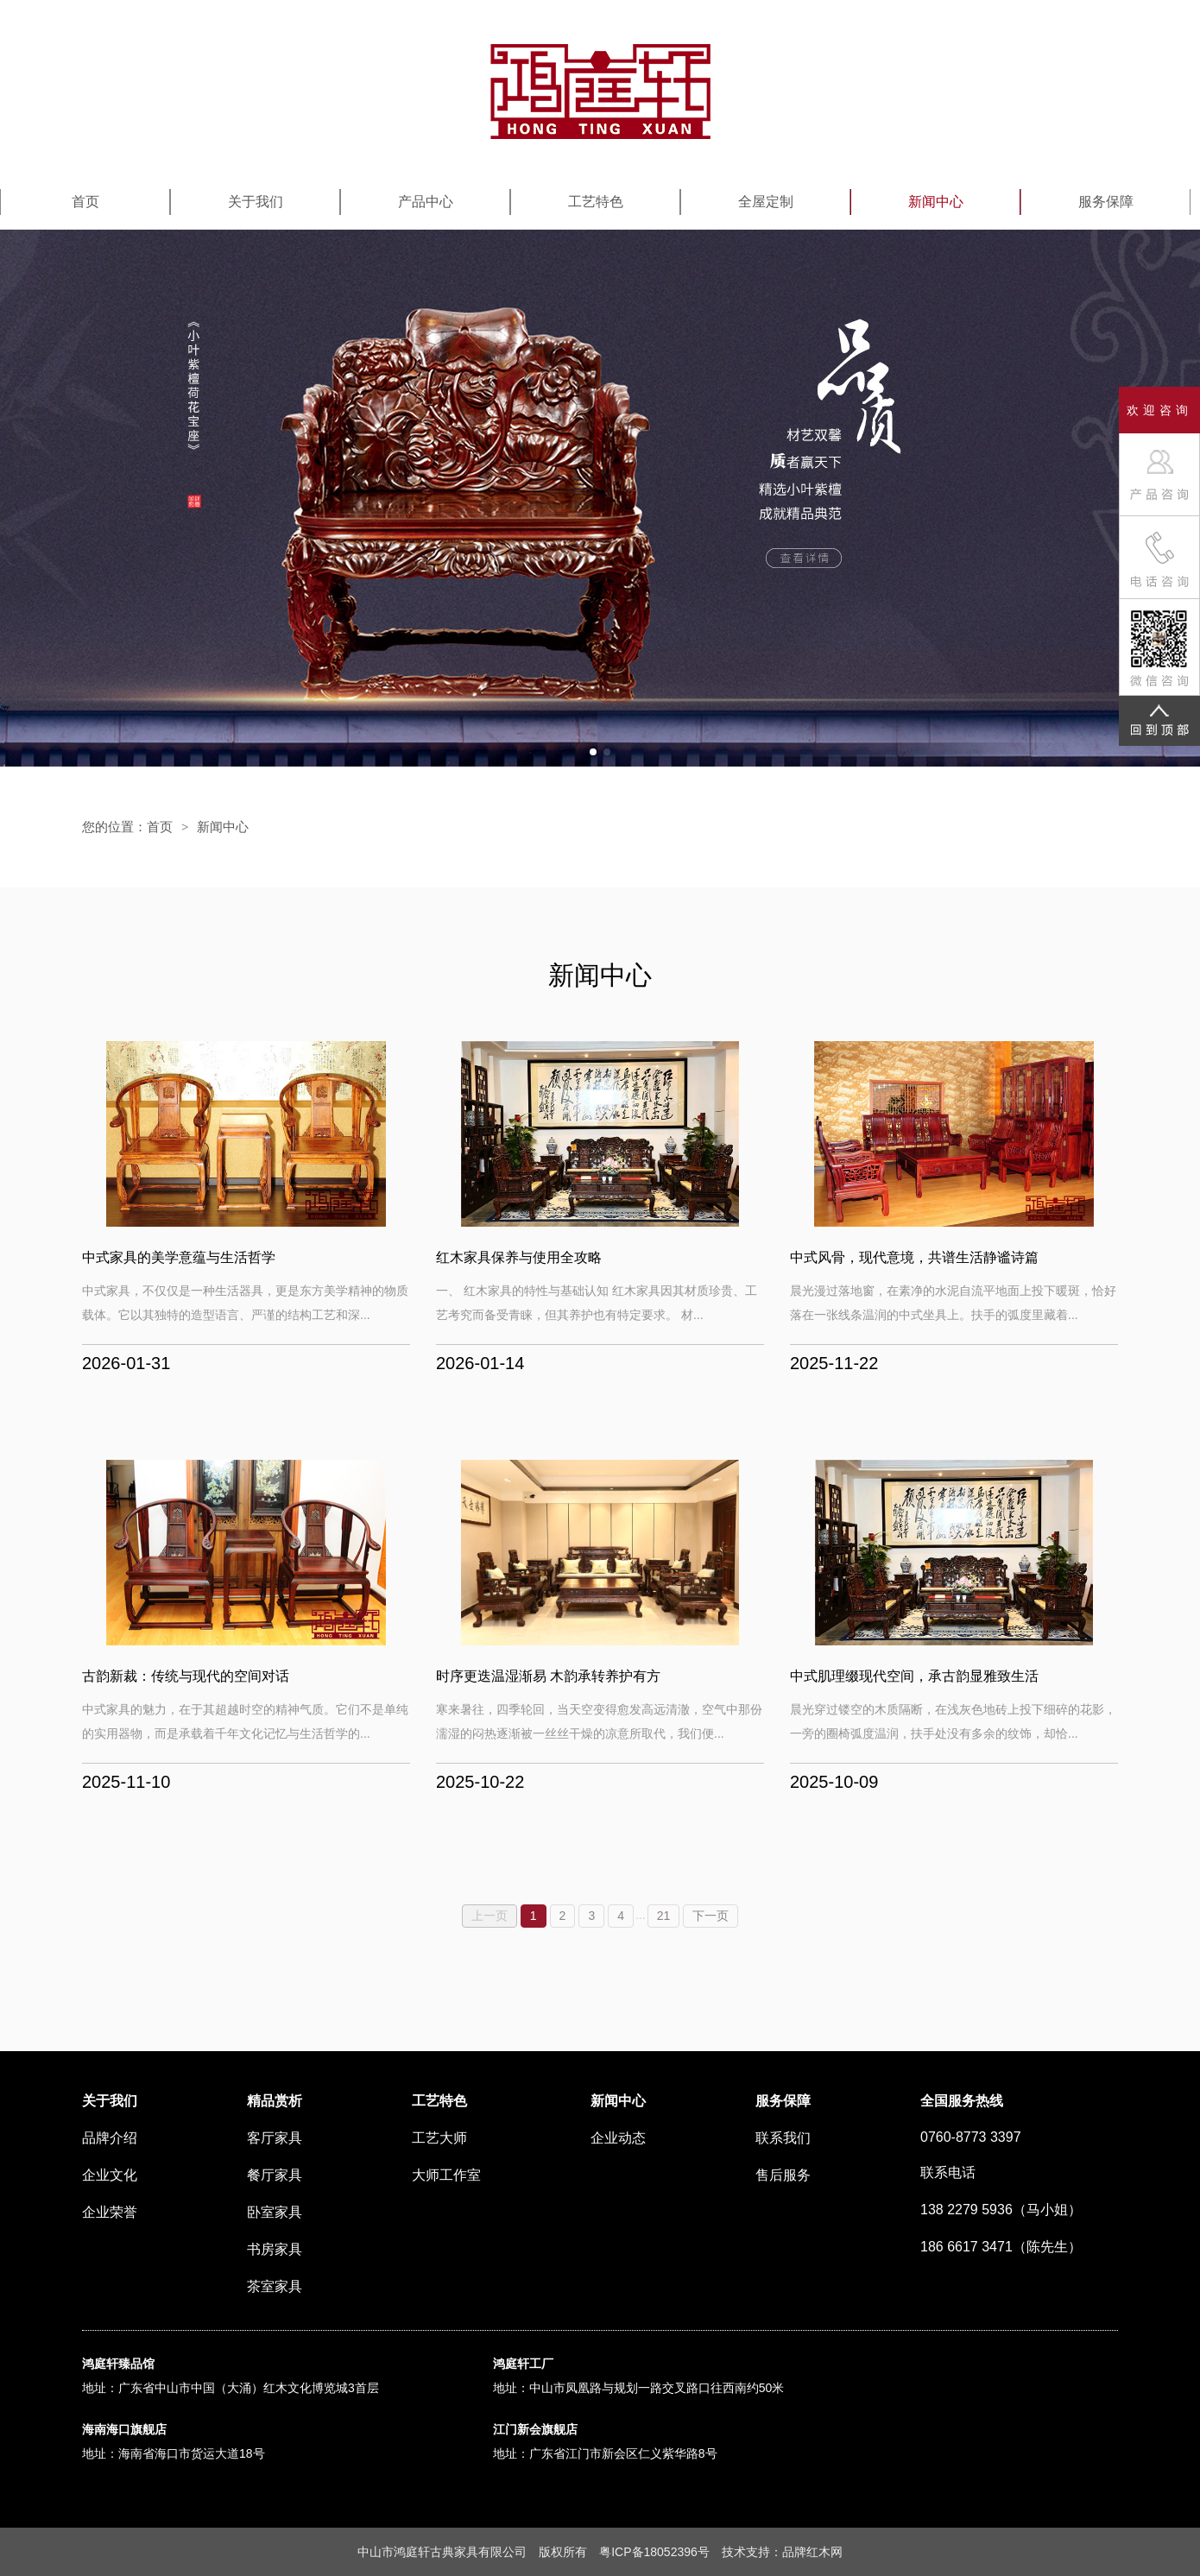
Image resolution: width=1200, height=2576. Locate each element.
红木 (818, 2552)
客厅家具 (274, 2138)
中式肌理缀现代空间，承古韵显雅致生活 (914, 1676)
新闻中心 (935, 201)
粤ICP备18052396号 (654, 2552)
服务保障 (1106, 201)
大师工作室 (446, 2175)
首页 (85, 201)
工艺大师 (439, 2138)
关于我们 (255, 201)
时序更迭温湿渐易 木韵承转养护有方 (548, 1676)
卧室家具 (274, 2212)
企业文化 (109, 2175)
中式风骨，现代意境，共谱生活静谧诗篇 (914, 1257)
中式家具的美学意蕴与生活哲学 (178, 1257)
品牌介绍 (109, 2138)
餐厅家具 (274, 2175)
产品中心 (425, 201)
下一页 (710, 1916)
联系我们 (783, 2138)
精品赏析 (274, 2100)
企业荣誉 (109, 2212)
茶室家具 (274, 2286)
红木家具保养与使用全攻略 (519, 1257)
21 (664, 1916)
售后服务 (783, 2175)
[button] (593, 751)
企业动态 (618, 2138)
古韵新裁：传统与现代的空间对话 (185, 1676)
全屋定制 (765, 201)
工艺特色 (595, 201)
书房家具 (274, 2249)
